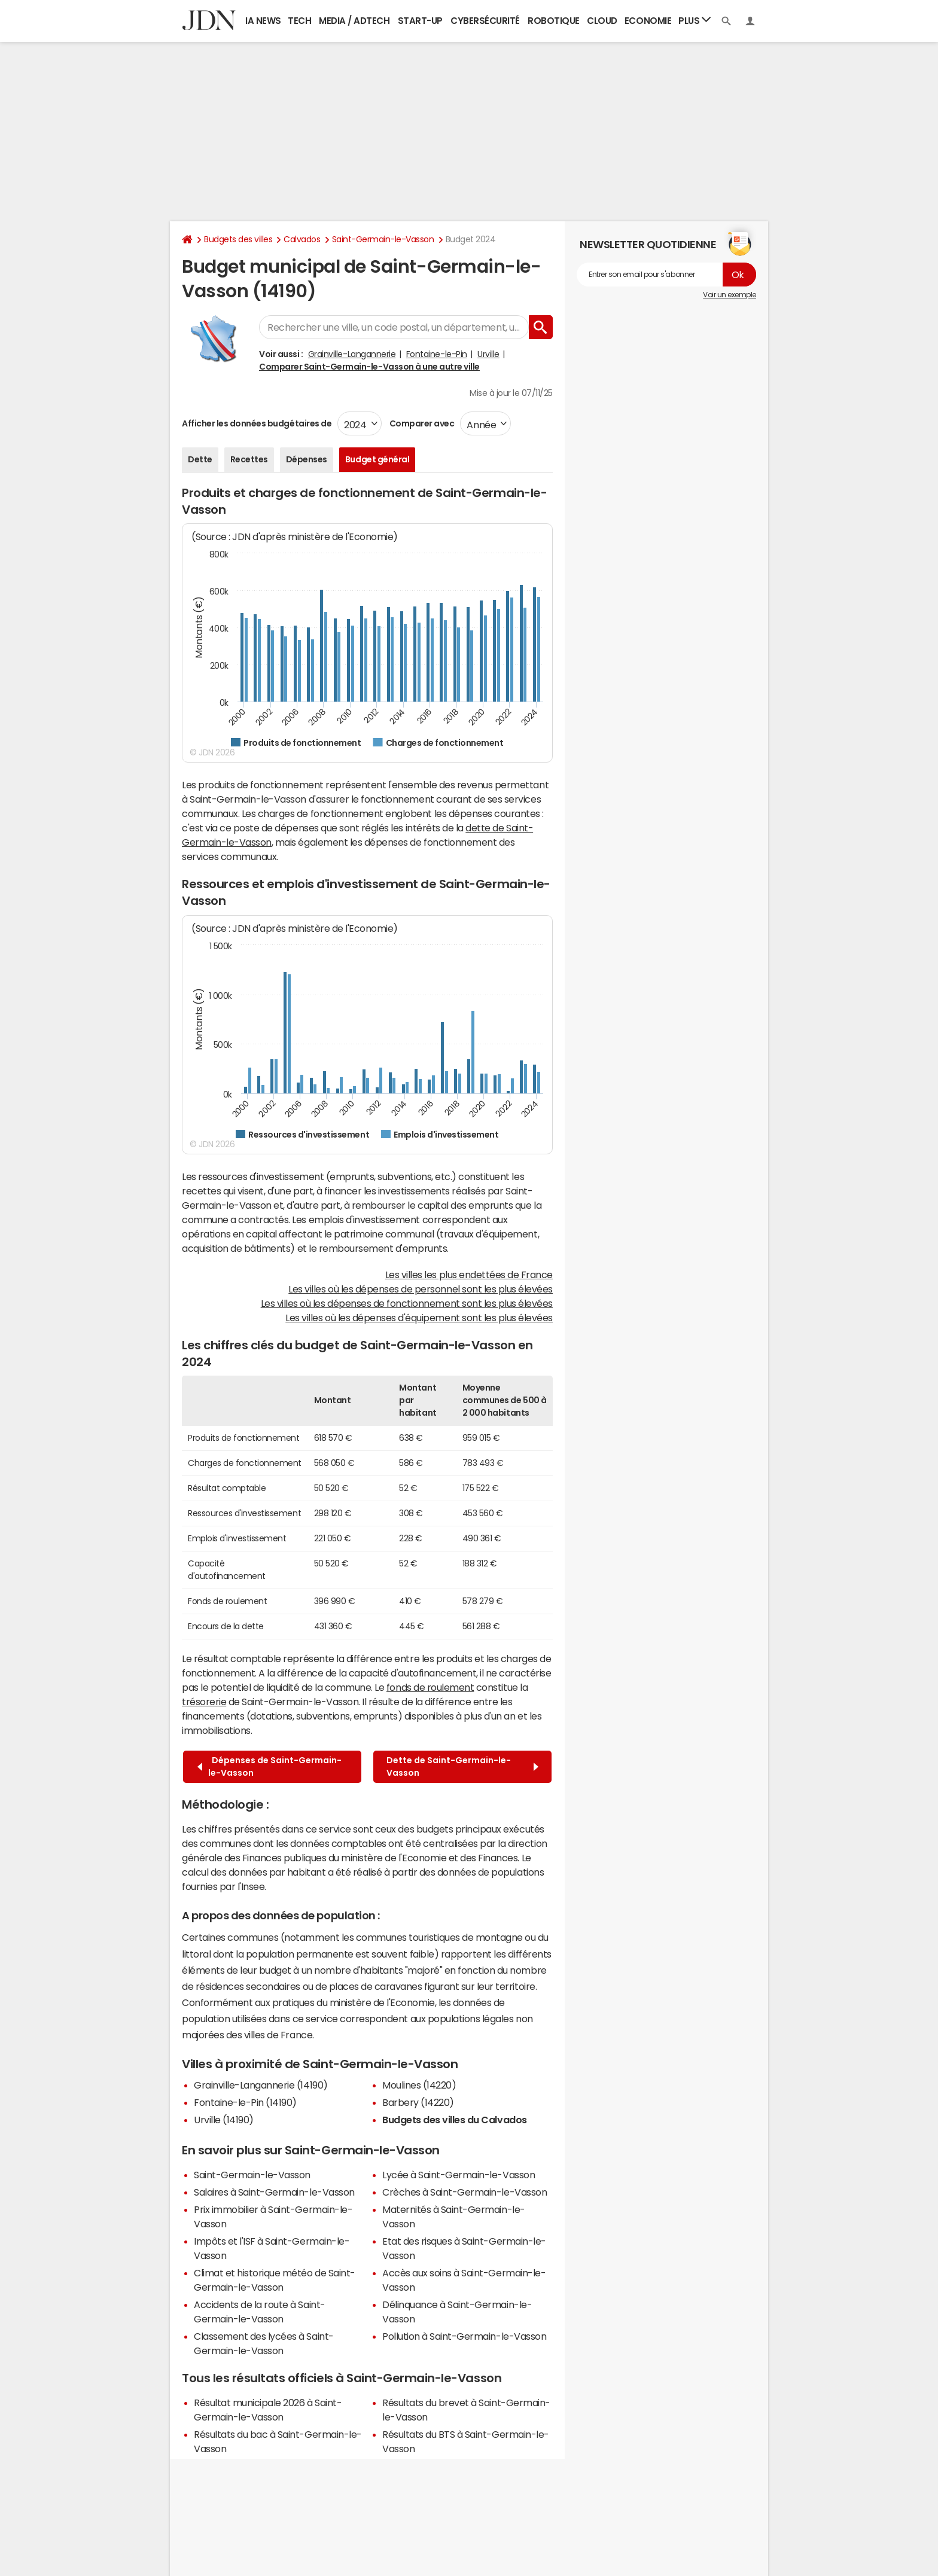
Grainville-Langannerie (351, 354)
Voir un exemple (729, 294)
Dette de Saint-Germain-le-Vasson (462, 1766)
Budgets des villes (238, 239)
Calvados (302, 239)
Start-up (420, 20)
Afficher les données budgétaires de (256, 423)
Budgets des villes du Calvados (454, 2119)
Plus (694, 20)
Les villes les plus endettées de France (469, 1274)
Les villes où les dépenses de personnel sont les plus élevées (420, 1289)
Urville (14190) (224, 2119)
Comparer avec (421, 423)
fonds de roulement (430, 1687)
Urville (488, 354)
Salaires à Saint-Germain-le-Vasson (274, 2192)
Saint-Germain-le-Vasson (383, 239)
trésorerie (204, 1701)
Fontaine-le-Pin (436, 354)
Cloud (602, 20)
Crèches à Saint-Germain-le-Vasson (464, 2192)
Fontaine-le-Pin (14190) (245, 2102)
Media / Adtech (354, 20)
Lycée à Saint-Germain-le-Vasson (458, 2174)
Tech (299, 20)
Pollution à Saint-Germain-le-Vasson (464, 2336)
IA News (263, 20)
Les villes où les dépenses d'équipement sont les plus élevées (419, 1317)
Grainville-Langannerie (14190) (261, 2085)
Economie (648, 20)
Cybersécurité (485, 20)
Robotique (554, 20)
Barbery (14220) (418, 2102)
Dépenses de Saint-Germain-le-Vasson (269, 1766)
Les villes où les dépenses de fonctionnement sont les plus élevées (407, 1303)
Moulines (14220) (419, 2085)
